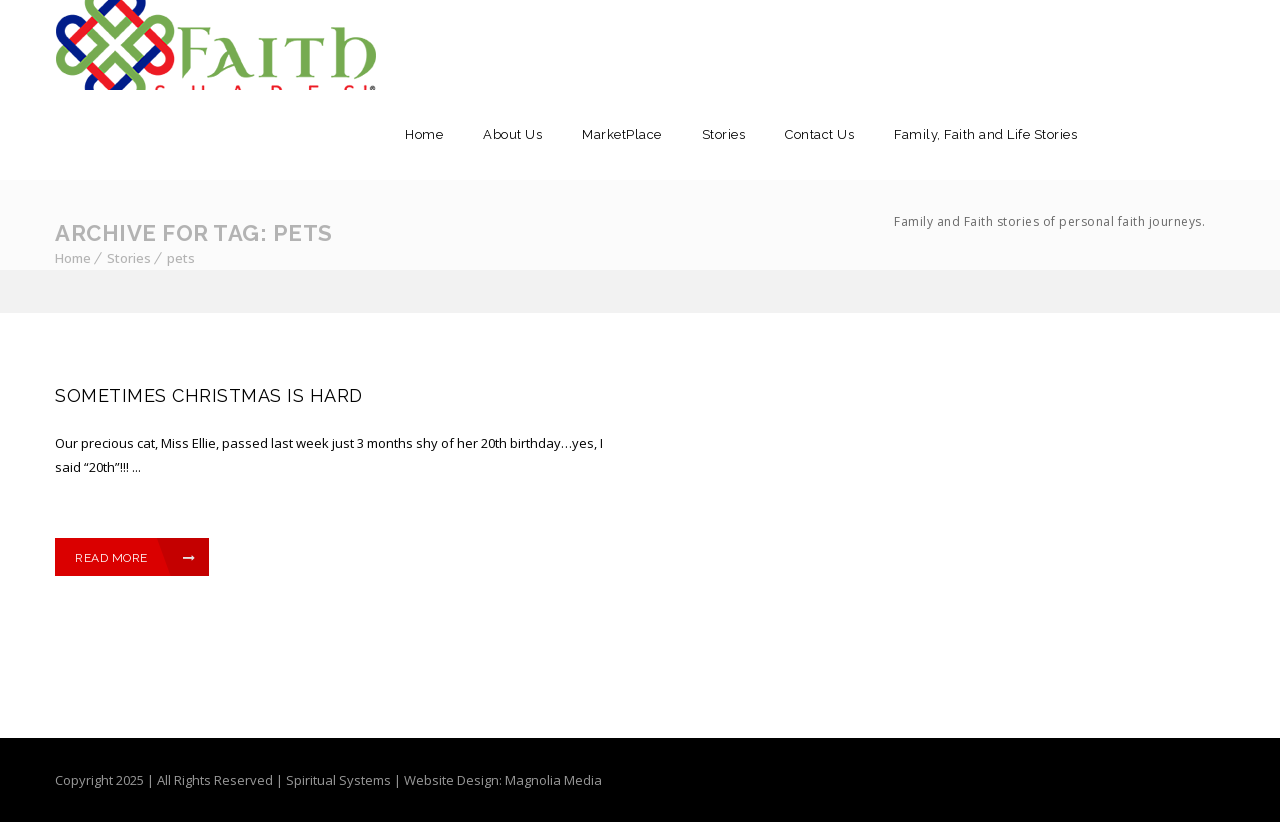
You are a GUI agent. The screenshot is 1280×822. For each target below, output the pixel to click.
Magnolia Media (553, 780)
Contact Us (819, 134)
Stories (724, 134)
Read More (135, 558)
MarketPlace (622, 134)
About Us (512, 134)
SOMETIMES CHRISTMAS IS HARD (209, 395)
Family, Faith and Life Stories (1049, 197)
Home (424, 134)
